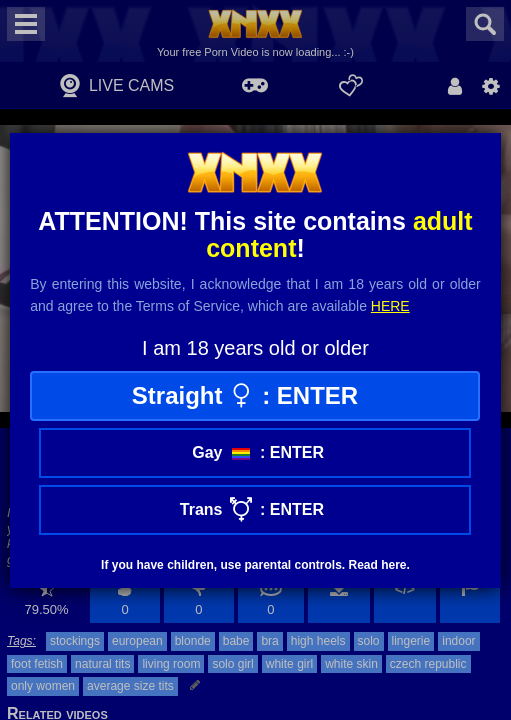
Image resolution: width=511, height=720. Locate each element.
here (390, 306)
